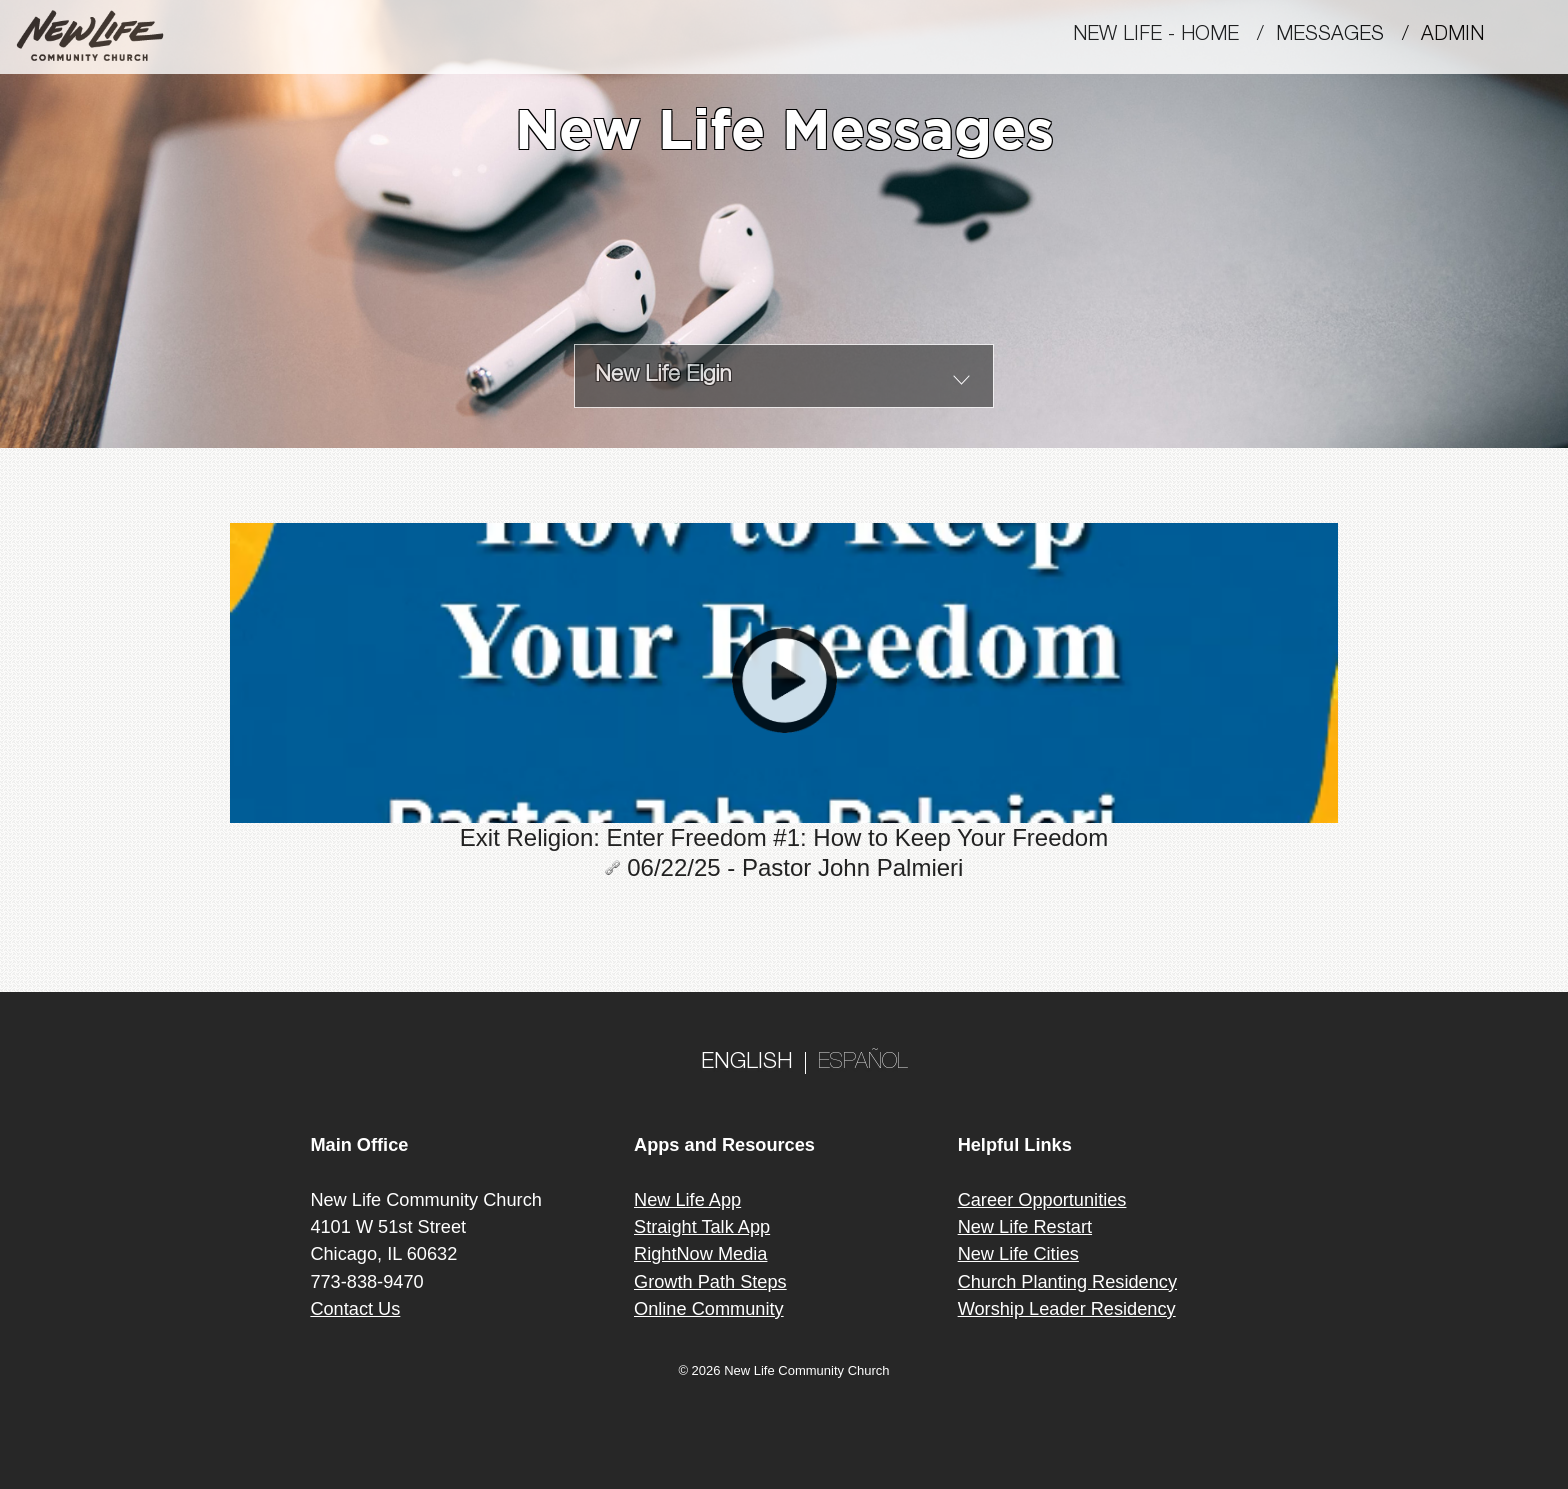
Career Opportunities (1042, 1200)
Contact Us (355, 1309)
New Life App (687, 1200)
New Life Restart (1025, 1227)
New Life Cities (1018, 1254)
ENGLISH (747, 1063)
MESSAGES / (1348, 36)
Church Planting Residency (1067, 1282)
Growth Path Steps (710, 1282)
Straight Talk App (702, 1227)
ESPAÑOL (863, 1063)
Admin (1461, 36)
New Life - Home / (1174, 36)
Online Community (709, 1309)
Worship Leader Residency (1067, 1309)
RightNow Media (700, 1254)
